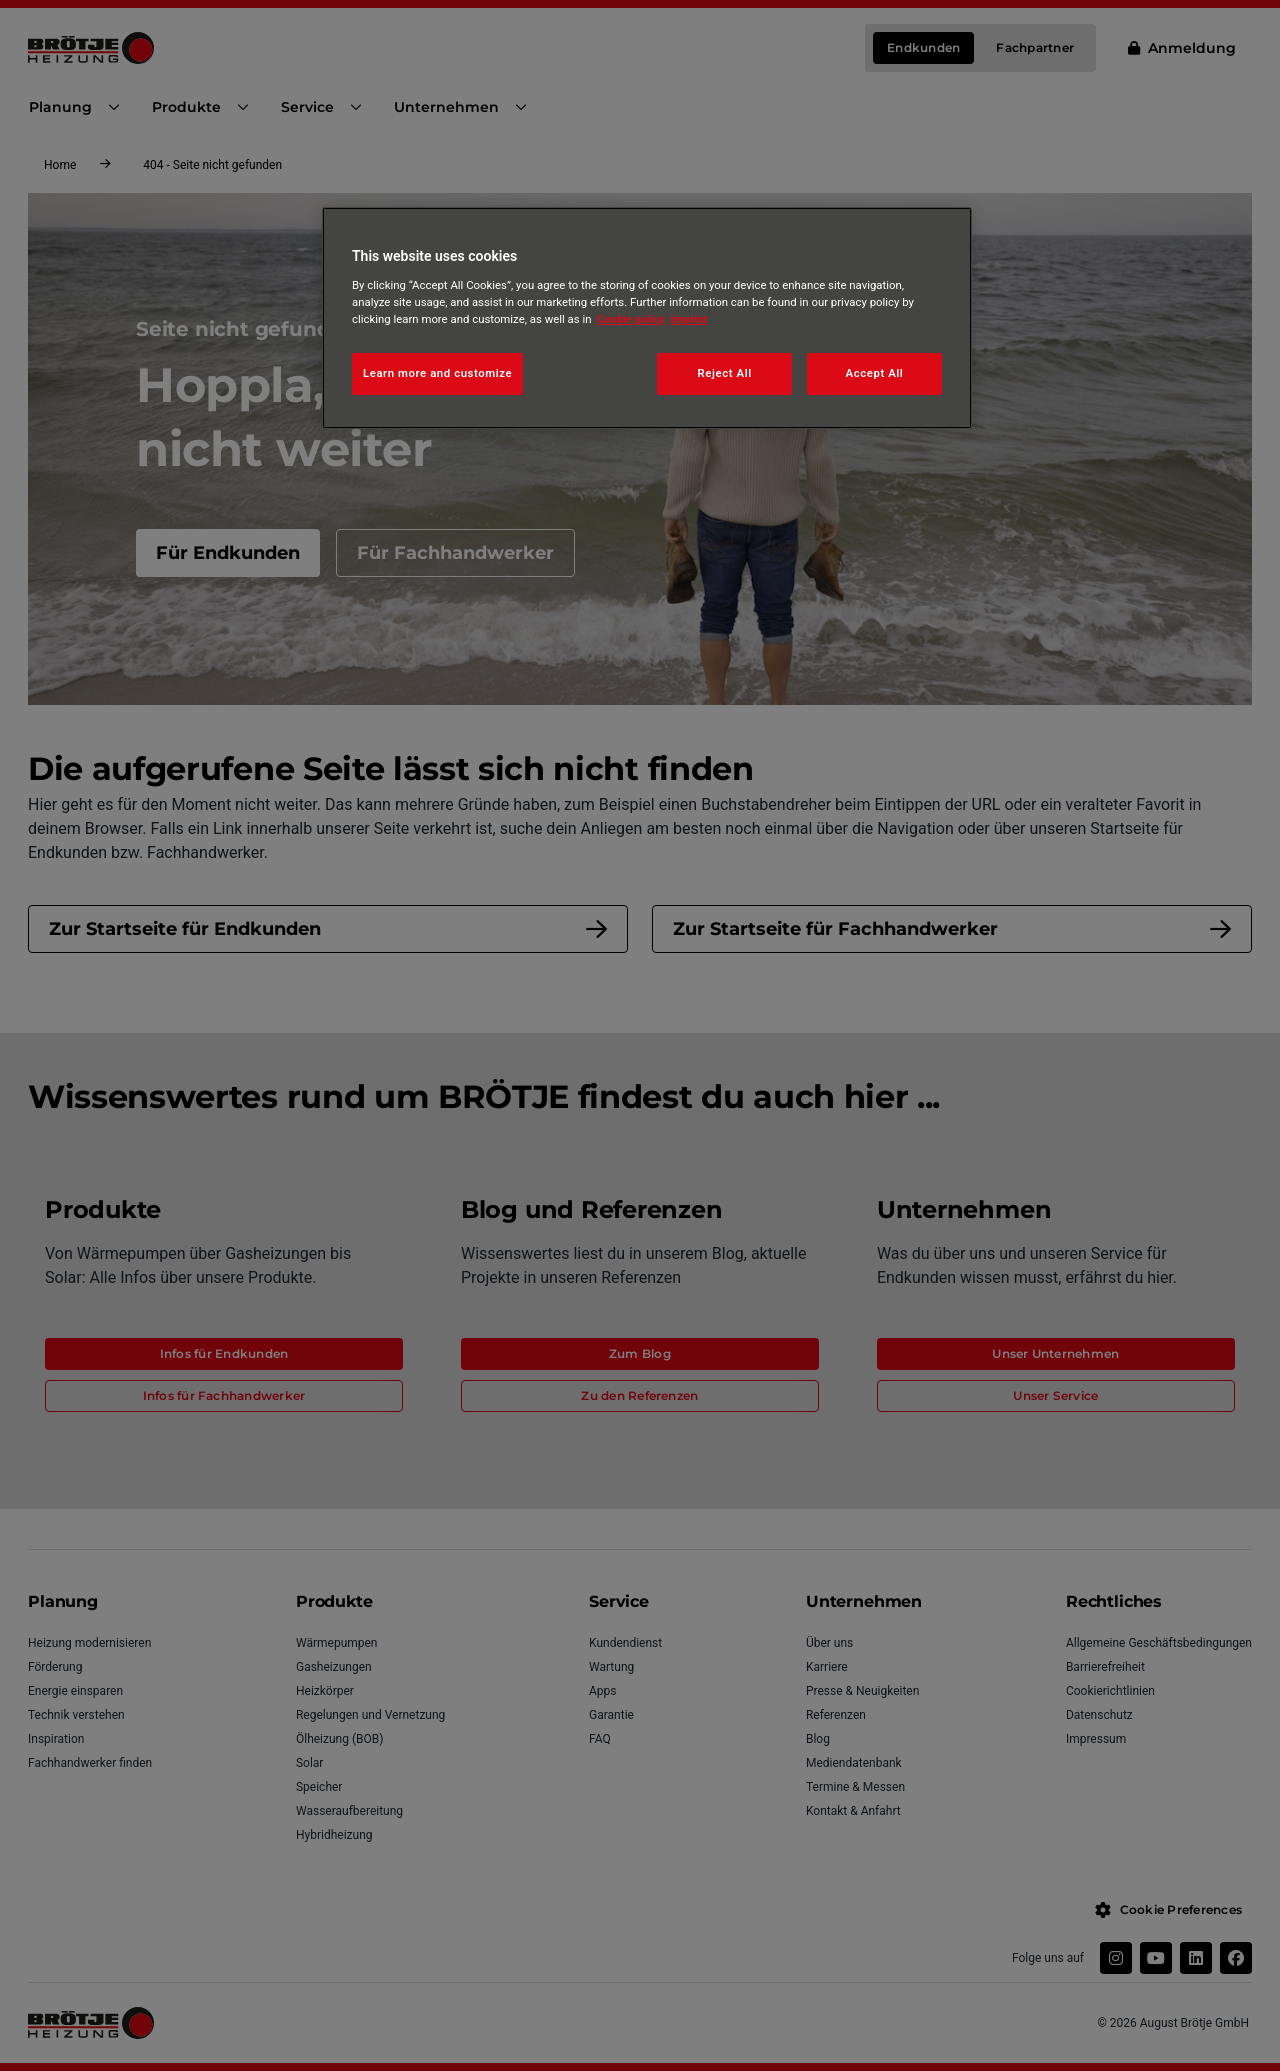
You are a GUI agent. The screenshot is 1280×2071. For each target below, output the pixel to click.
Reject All (725, 373)
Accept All (875, 373)
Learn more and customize (437, 373)
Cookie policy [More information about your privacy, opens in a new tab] (631, 319)
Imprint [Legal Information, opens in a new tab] (688, 319)
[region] (647, 318)
